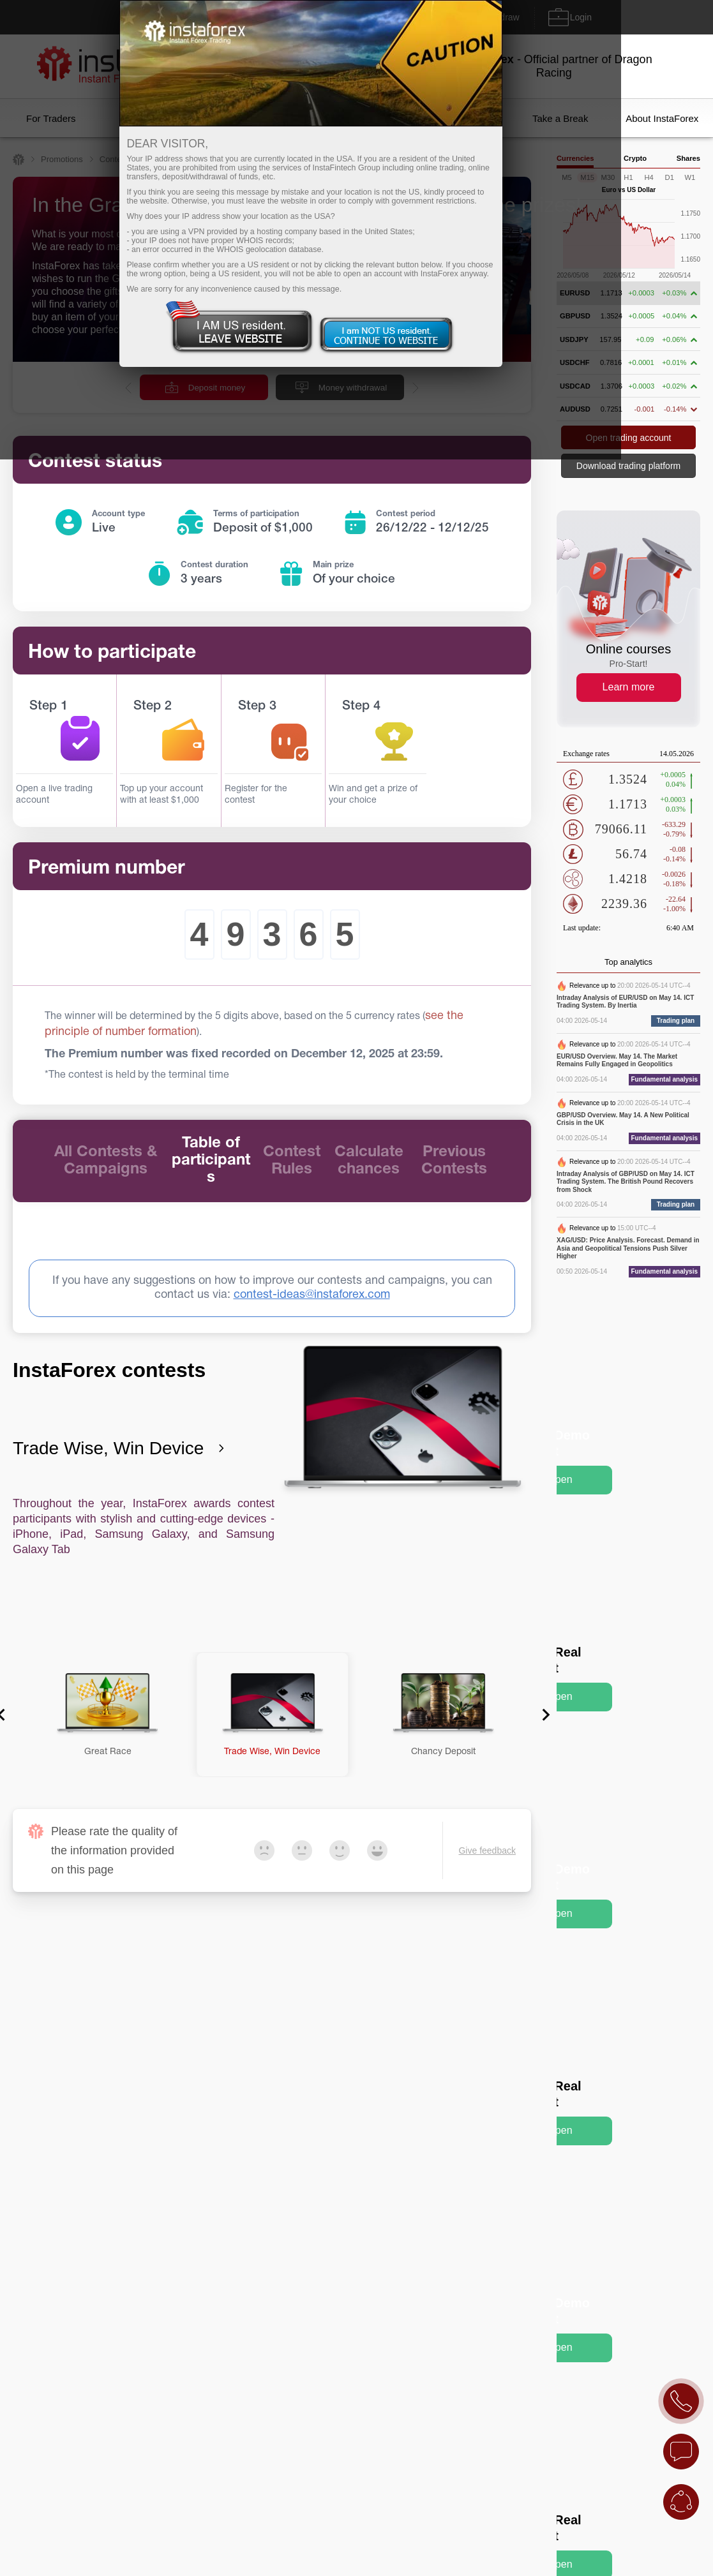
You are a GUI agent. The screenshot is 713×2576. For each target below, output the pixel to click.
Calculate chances (368, 1161)
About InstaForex (662, 118)
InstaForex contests (109, 1370)
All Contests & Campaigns (105, 1161)
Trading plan (675, 1020)
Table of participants (211, 1160)
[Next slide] (542, 1714)
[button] (107, 1714)
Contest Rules (291, 1161)
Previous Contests (454, 1161)
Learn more (629, 686)
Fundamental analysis (664, 1079)
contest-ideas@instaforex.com (312, 1295)
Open (559, 1479)
